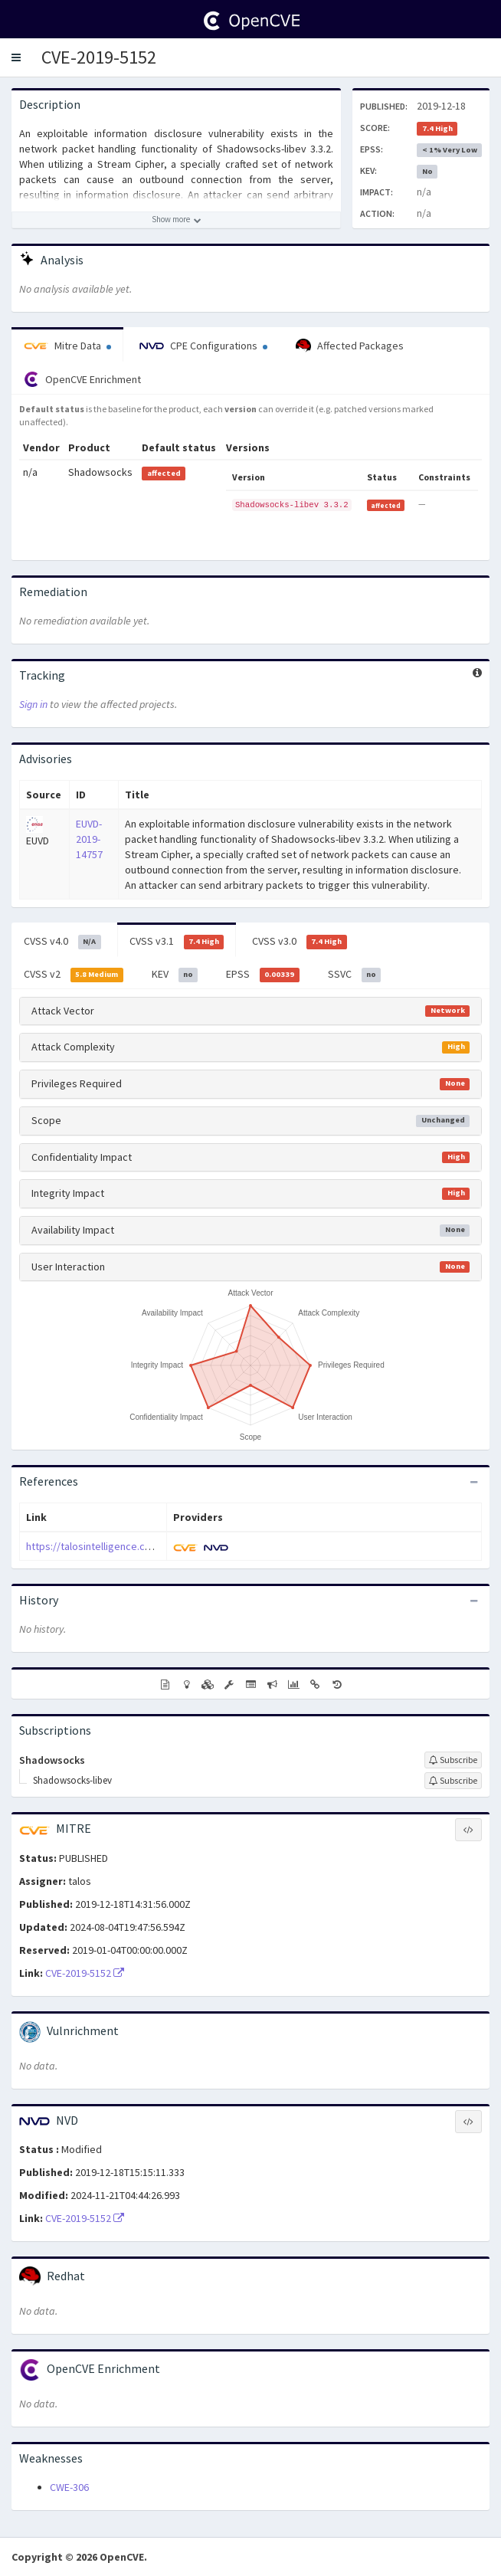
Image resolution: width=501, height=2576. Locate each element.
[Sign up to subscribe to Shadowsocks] (453, 1760)
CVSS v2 (73, 974)
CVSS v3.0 (299, 941)
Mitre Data (67, 345)
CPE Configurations (203, 345)
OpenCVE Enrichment (82, 379)
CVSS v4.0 (62, 941)
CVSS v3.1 (176, 941)
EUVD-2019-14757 (89, 839)
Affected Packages (350, 346)
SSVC (354, 974)
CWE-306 (69, 2487)
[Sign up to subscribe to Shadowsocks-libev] (453, 1780)
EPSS (263, 974)
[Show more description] (176, 219)
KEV (175, 974)
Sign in (33, 704)
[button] (16, 57)
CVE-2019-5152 (98, 57)
